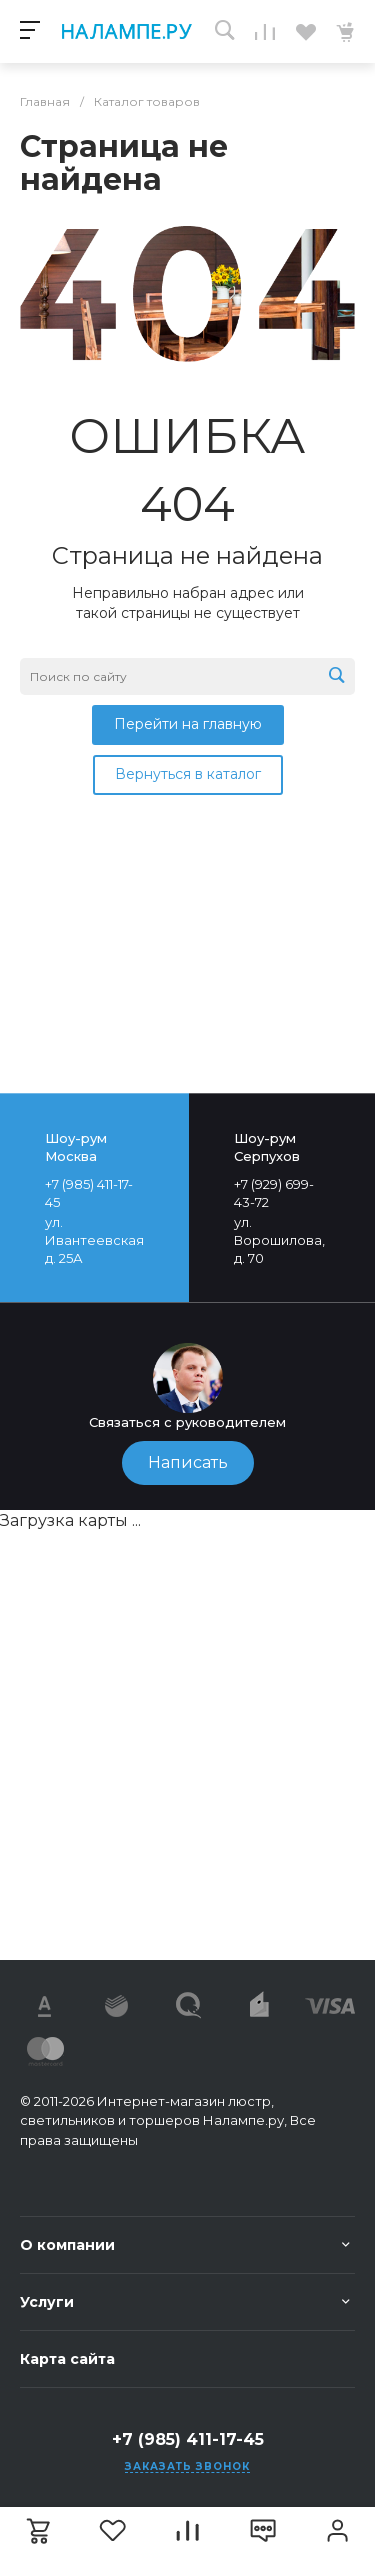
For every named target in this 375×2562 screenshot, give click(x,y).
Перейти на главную (188, 724)
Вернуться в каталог (188, 774)
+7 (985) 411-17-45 (188, 2439)
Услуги (47, 2302)
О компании (67, 2245)
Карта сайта (67, 2359)
